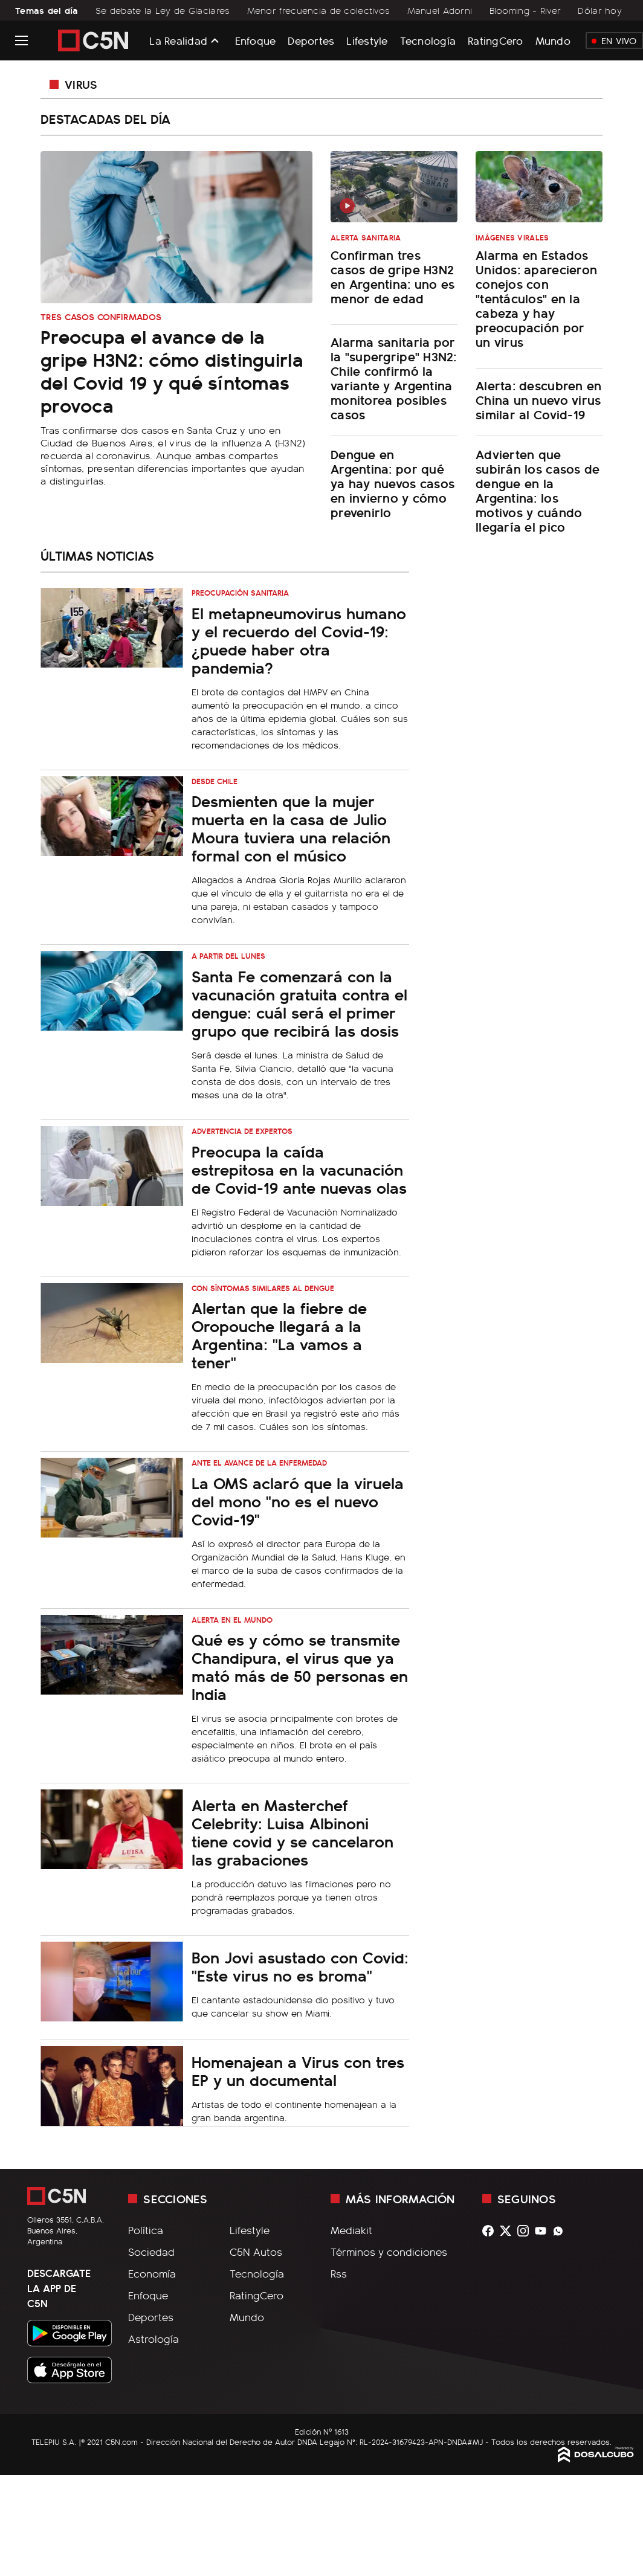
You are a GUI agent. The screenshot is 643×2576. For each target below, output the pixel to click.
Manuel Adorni (440, 10)
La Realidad (178, 40)
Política (145, 2230)
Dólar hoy (600, 10)
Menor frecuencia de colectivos (318, 10)
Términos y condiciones (389, 2251)
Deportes (311, 40)
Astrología (153, 2338)
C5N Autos (256, 2251)
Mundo (552, 40)
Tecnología (428, 40)
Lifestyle (366, 40)
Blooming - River (525, 10)
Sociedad (151, 2251)
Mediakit (351, 2230)
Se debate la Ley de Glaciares (162, 10)
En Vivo (614, 40)
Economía (152, 2273)
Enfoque (255, 40)
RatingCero (495, 40)
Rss (339, 2273)
